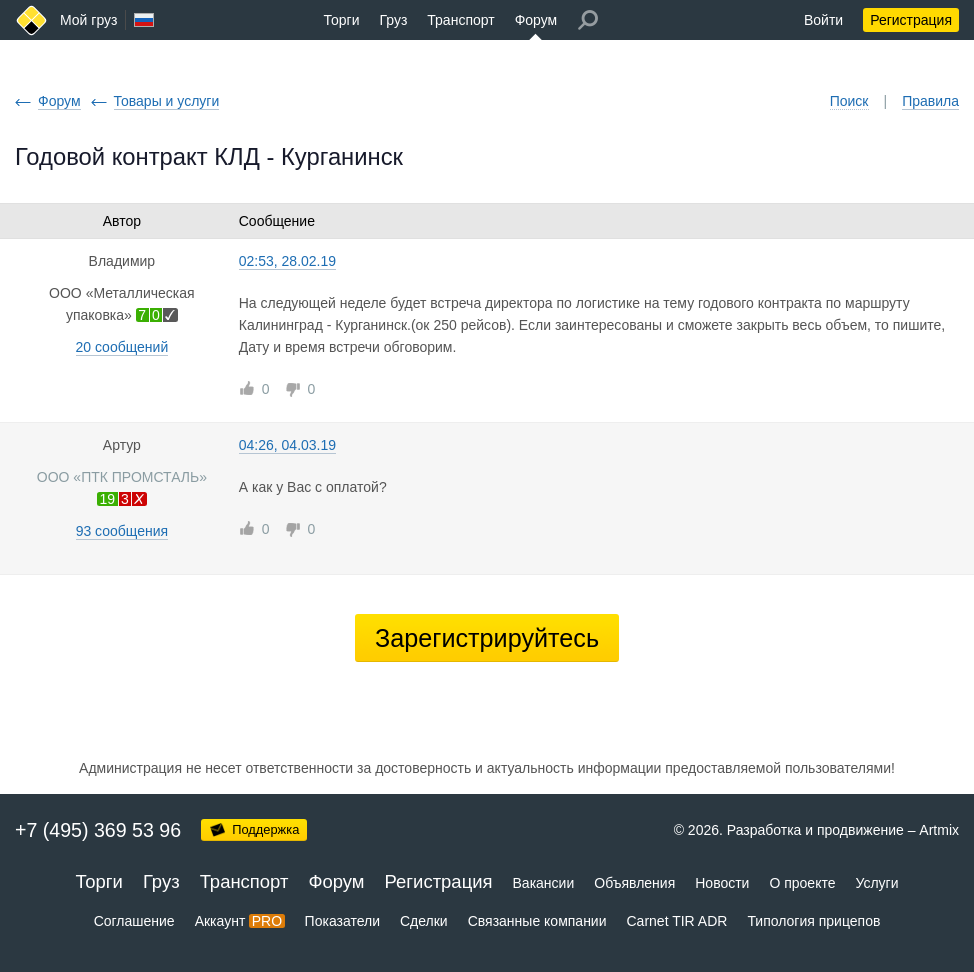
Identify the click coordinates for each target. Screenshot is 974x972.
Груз (393, 20)
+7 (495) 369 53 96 (98, 830)
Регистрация (911, 20)
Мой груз (88, 20)
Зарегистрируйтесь (487, 638)
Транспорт (460, 20)
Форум (536, 20)
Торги (342, 20)
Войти (823, 20)
